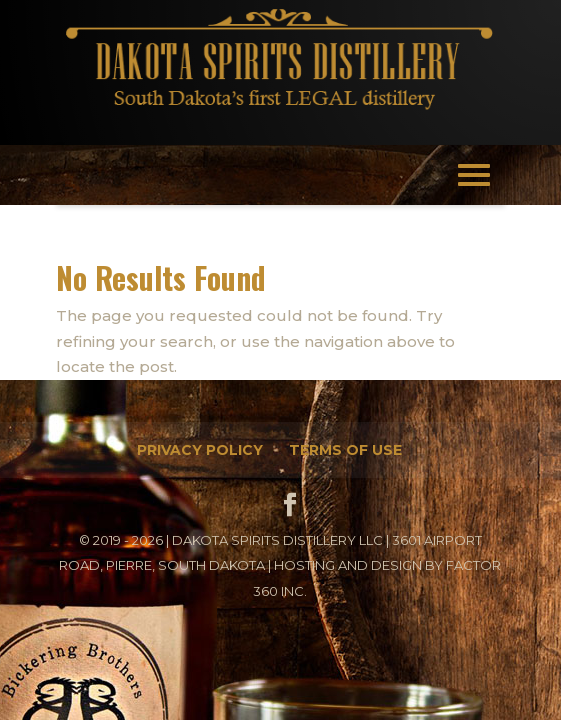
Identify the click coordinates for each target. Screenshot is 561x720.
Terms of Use (345, 450)
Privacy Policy (200, 450)
